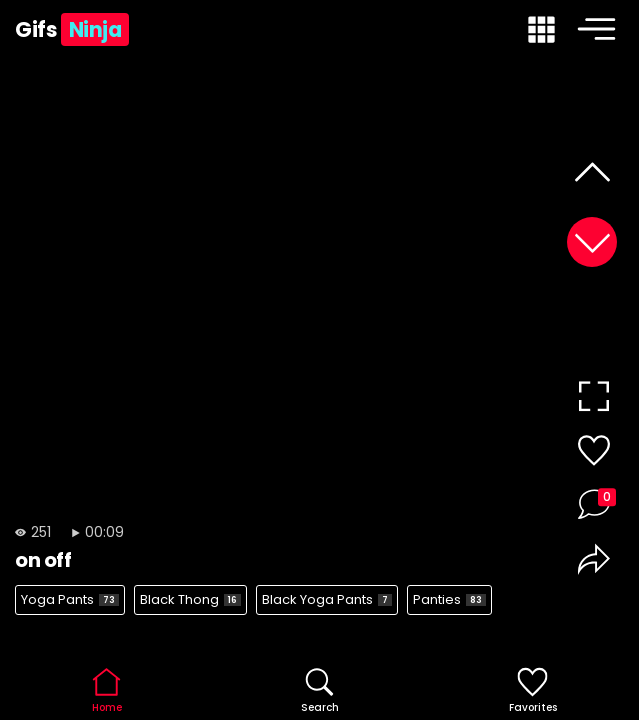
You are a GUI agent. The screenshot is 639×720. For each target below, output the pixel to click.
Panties (449, 599)
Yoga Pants (70, 599)
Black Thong (190, 599)
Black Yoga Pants (327, 599)
